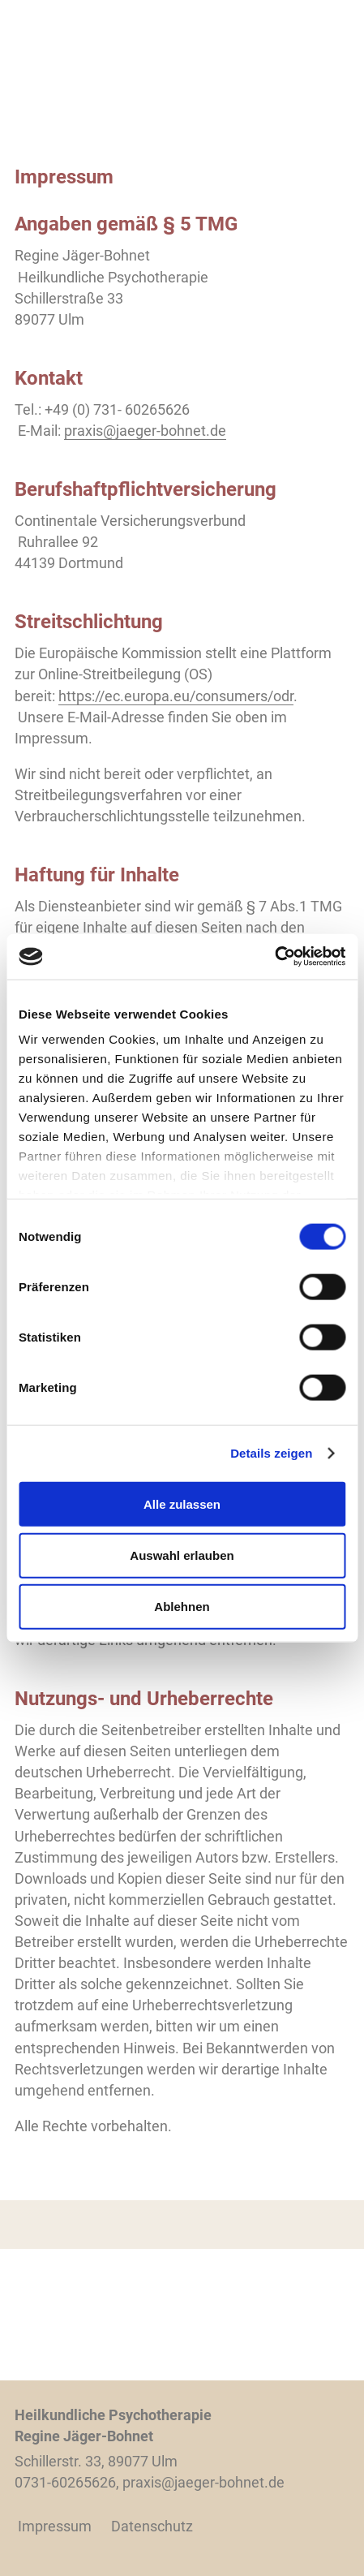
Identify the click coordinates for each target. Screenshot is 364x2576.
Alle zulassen (182, 1503)
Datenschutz (152, 2526)
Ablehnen (181, 1606)
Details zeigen (271, 1453)
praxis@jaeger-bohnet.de (145, 430)
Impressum (55, 2526)
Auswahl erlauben (181, 1555)
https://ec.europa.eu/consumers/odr (175, 695)
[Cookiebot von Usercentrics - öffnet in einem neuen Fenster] (274, 956)
